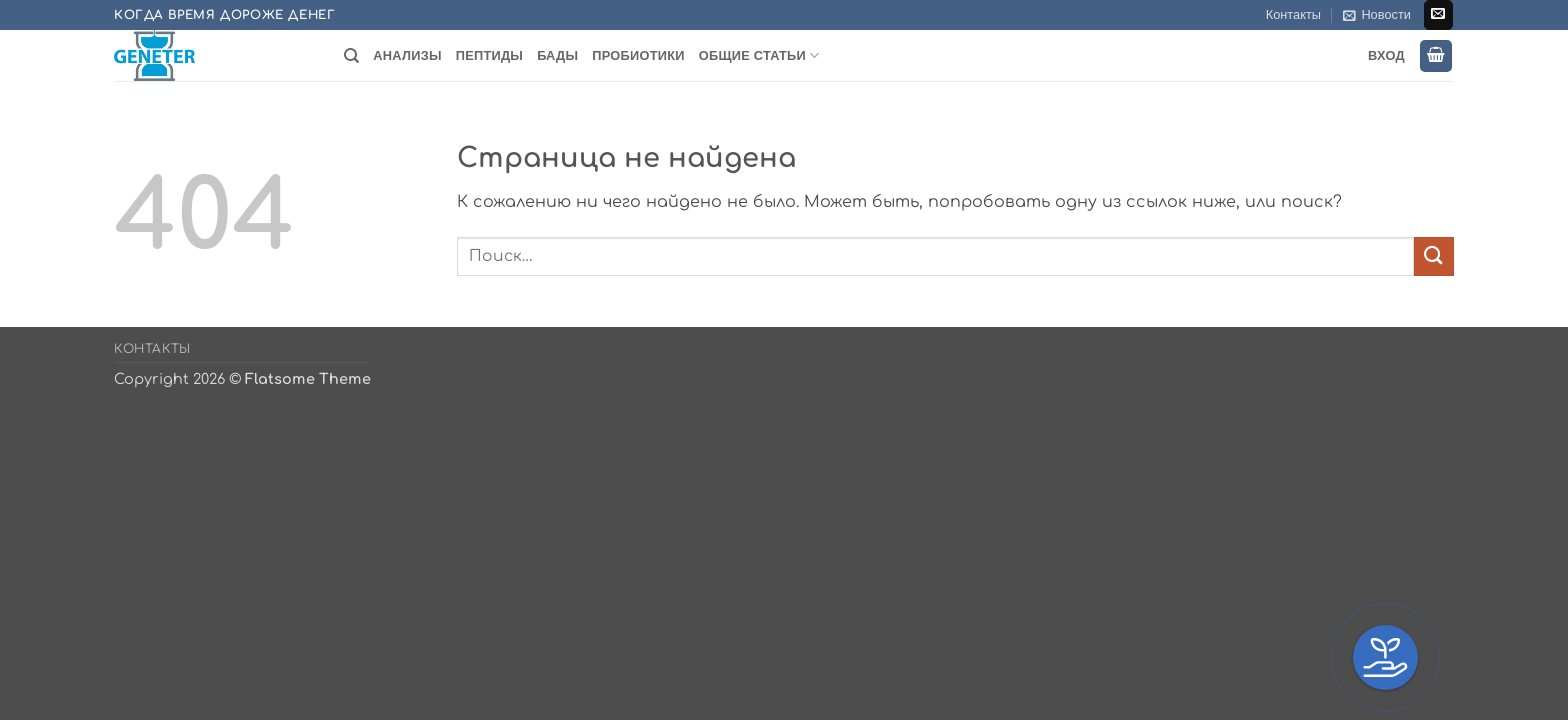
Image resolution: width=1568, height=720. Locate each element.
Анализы (407, 55)
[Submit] (1434, 256)
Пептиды (489, 55)
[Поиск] (351, 56)
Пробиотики (638, 55)
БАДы (557, 55)
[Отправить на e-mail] (1438, 15)
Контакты (1293, 14)
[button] (1377, 15)
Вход (1386, 55)
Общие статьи (759, 55)
